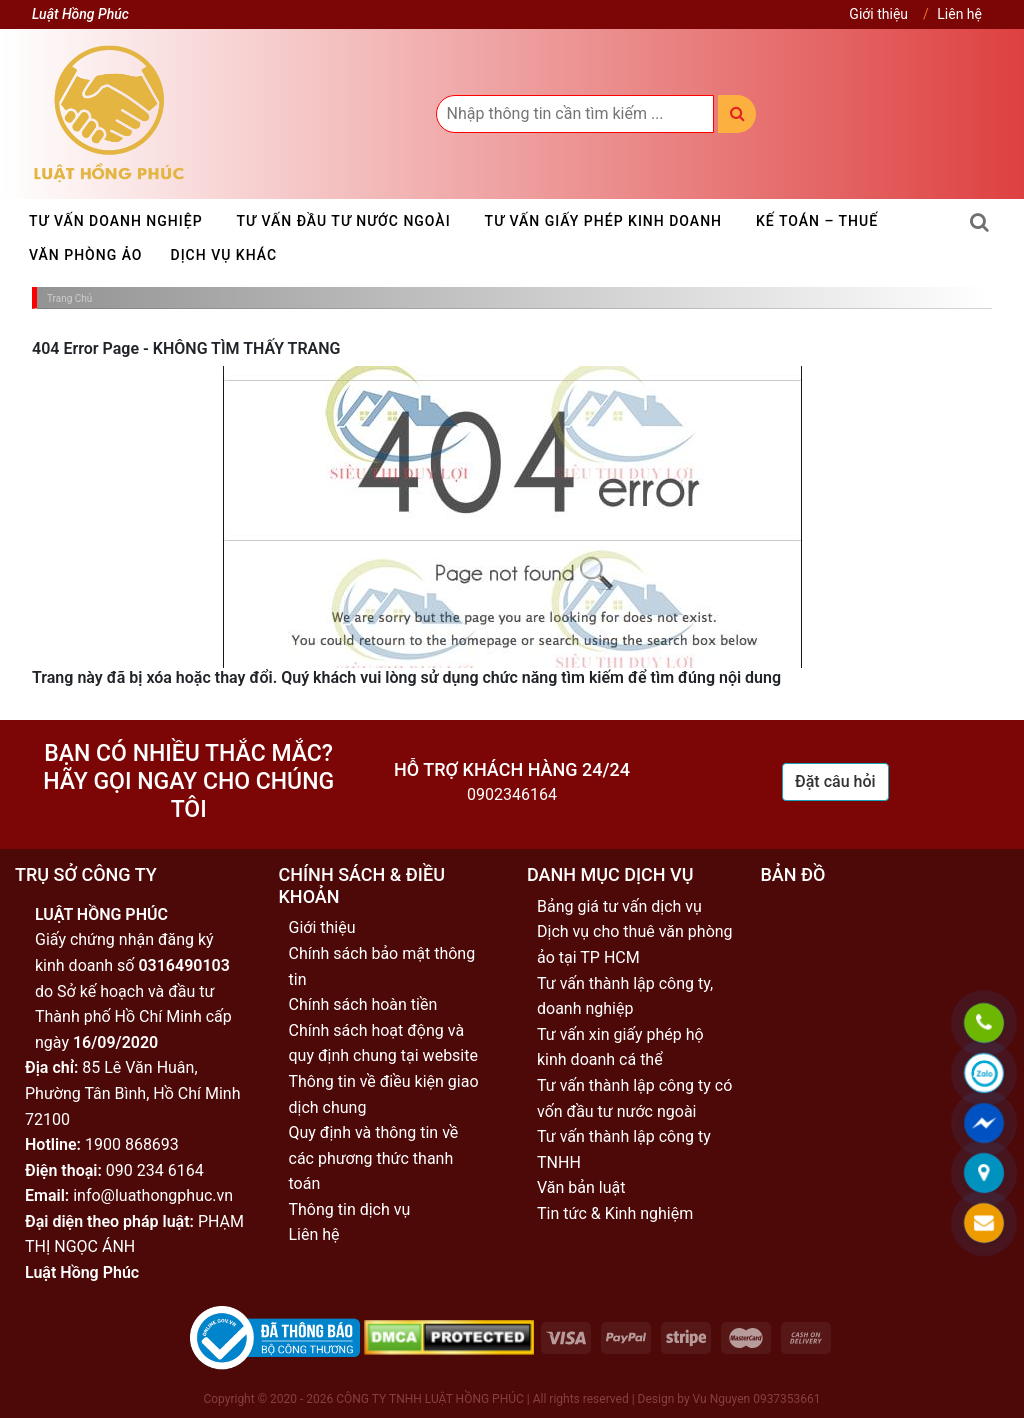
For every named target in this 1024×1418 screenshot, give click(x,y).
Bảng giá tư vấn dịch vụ (619, 906)
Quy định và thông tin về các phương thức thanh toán (374, 1158)
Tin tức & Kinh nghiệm (615, 1213)
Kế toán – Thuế (817, 221)
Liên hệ (959, 14)
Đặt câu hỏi (835, 781)
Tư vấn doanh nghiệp (116, 221)
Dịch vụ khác (224, 255)
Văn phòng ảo (86, 255)
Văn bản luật (581, 1187)
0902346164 (512, 794)
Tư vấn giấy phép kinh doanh (603, 221)
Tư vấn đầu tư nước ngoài (344, 221)
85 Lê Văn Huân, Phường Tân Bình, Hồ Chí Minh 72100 (132, 1093)
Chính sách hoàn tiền (363, 1004)
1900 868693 (132, 1144)
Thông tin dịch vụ (350, 1209)
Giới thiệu (878, 14)
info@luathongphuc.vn (153, 1195)
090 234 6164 (155, 1170)
